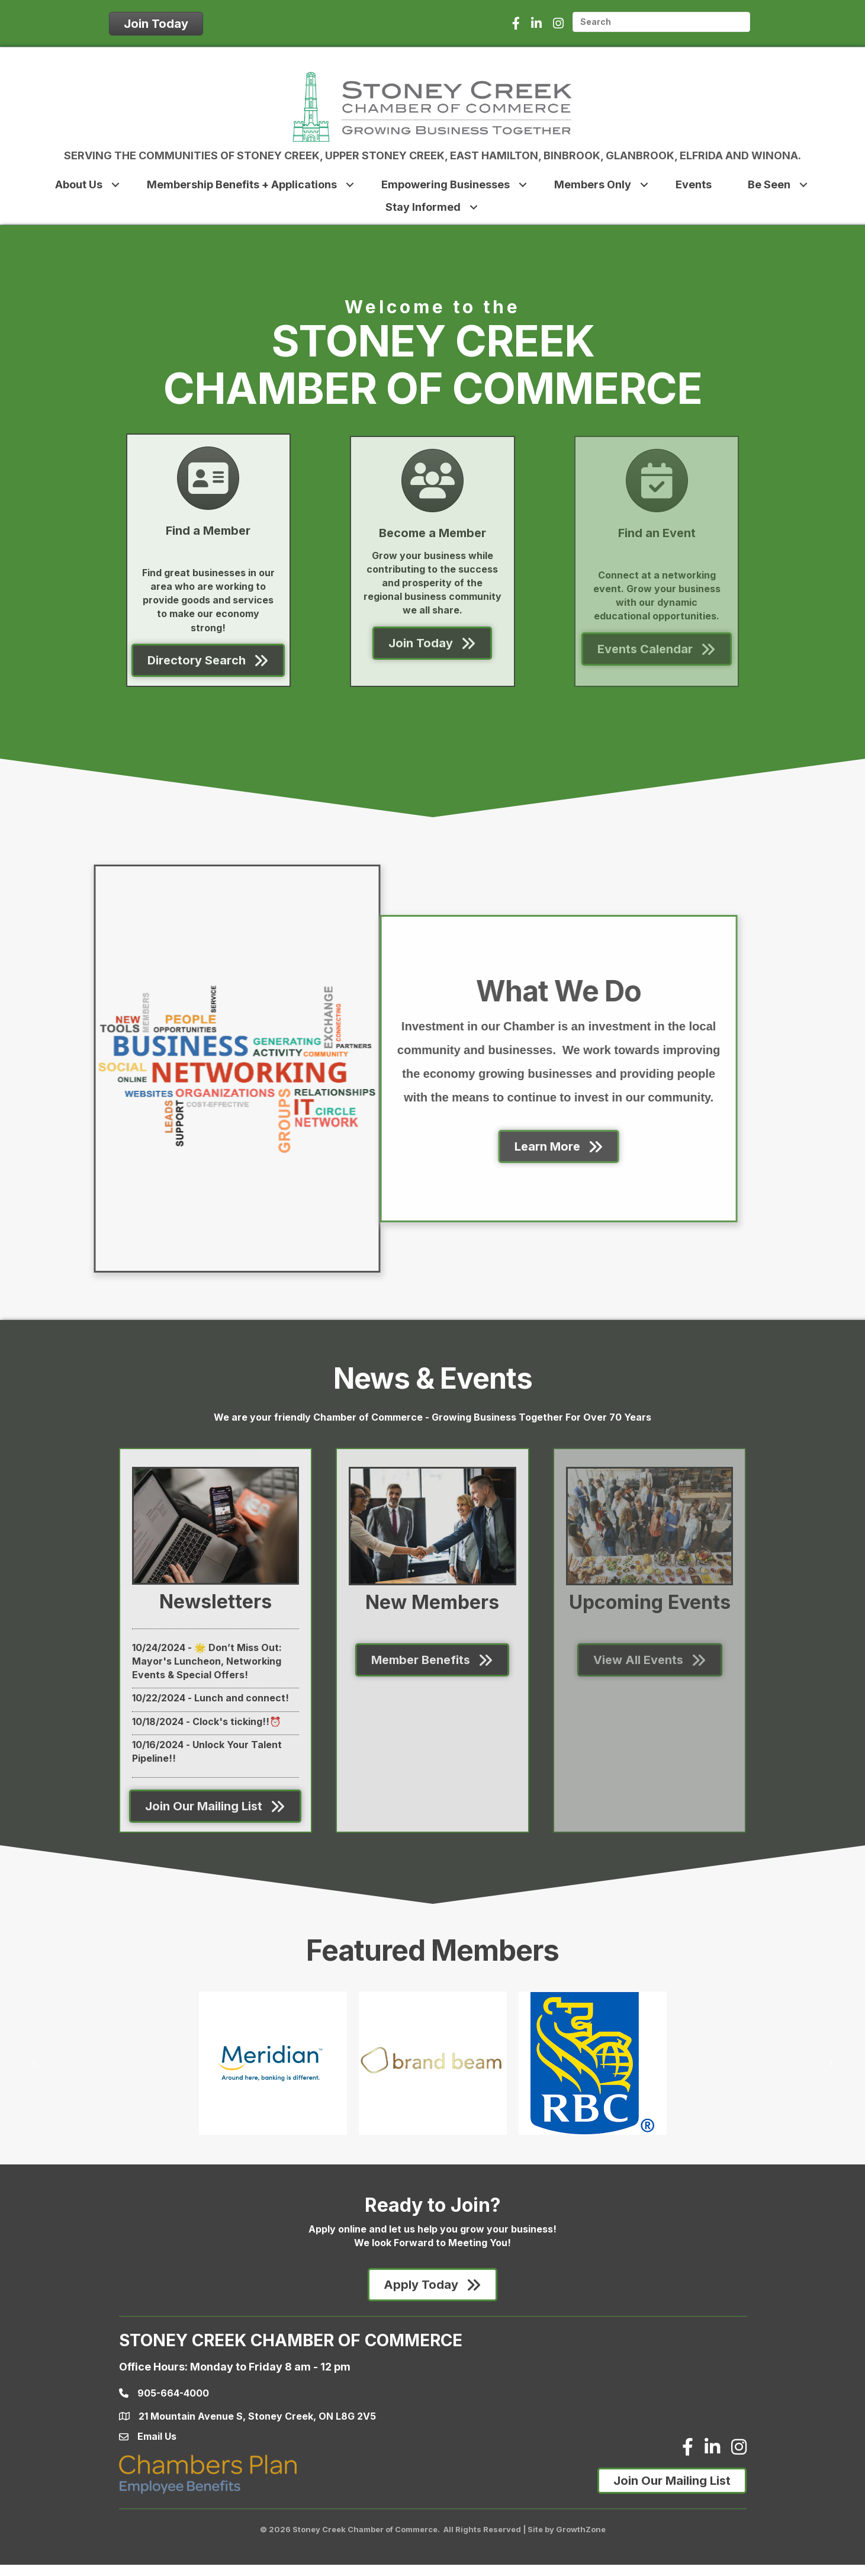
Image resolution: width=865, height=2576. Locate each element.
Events (694, 184)
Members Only (592, 184)
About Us (78, 184)
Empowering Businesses (445, 184)
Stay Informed (423, 207)
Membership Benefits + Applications (242, 184)
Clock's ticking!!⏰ (236, 1721)
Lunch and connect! (241, 1698)
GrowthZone (581, 2529)
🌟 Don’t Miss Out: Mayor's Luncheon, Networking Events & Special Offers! (207, 1661)
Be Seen (769, 184)
